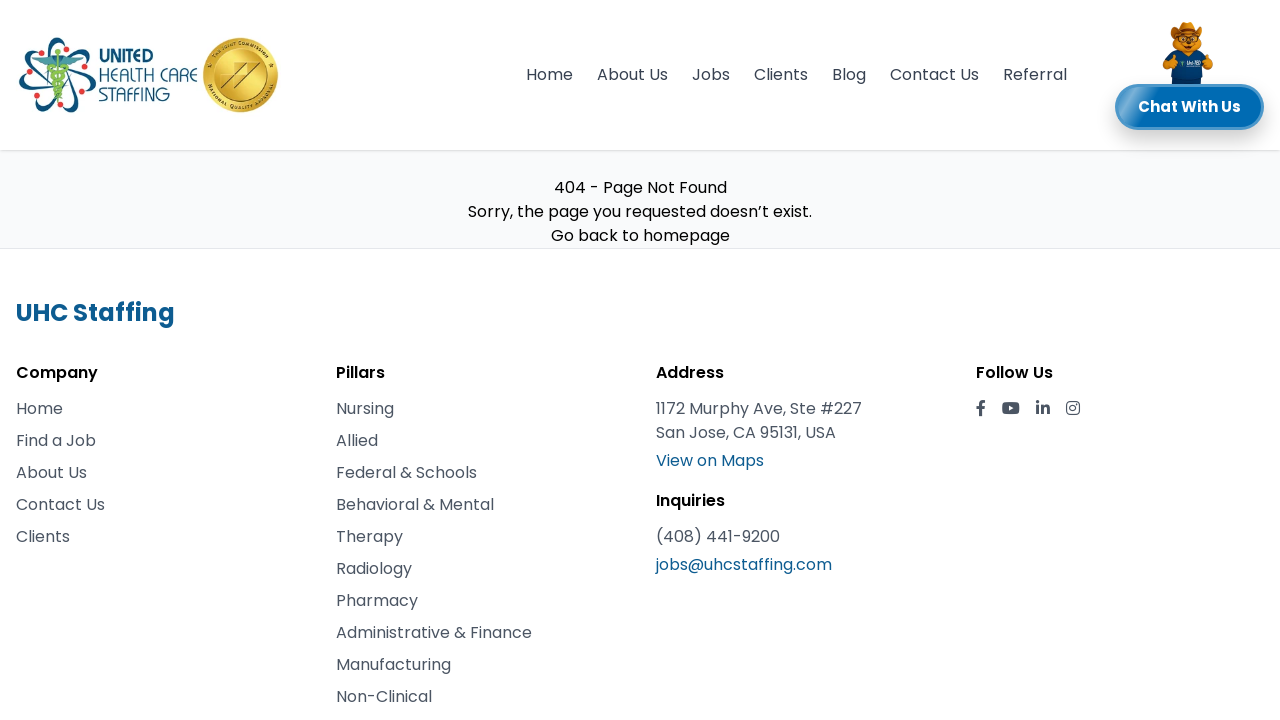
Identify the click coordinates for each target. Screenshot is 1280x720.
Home (549, 74)
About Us (632, 74)
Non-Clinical (384, 696)
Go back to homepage (640, 235)
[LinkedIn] (1043, 409)
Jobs (711, 74)
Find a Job (56, 440)
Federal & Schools (406, 472)
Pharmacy (377, 600)
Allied (357, 440)
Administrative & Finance (434, 632)
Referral (1035, 74)
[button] (1189, 75)
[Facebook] (981, 409)
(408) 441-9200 (718, 536)
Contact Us (934, 74)
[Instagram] (1073, 409)
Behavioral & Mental (415, 504)
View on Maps (710, 460)
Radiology (374, 568)
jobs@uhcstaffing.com (744, 564)
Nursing (365, 408)
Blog (849, 74)
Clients (781, 74)
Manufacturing (393, 664)
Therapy (369, 536)
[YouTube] (1011, 409)
